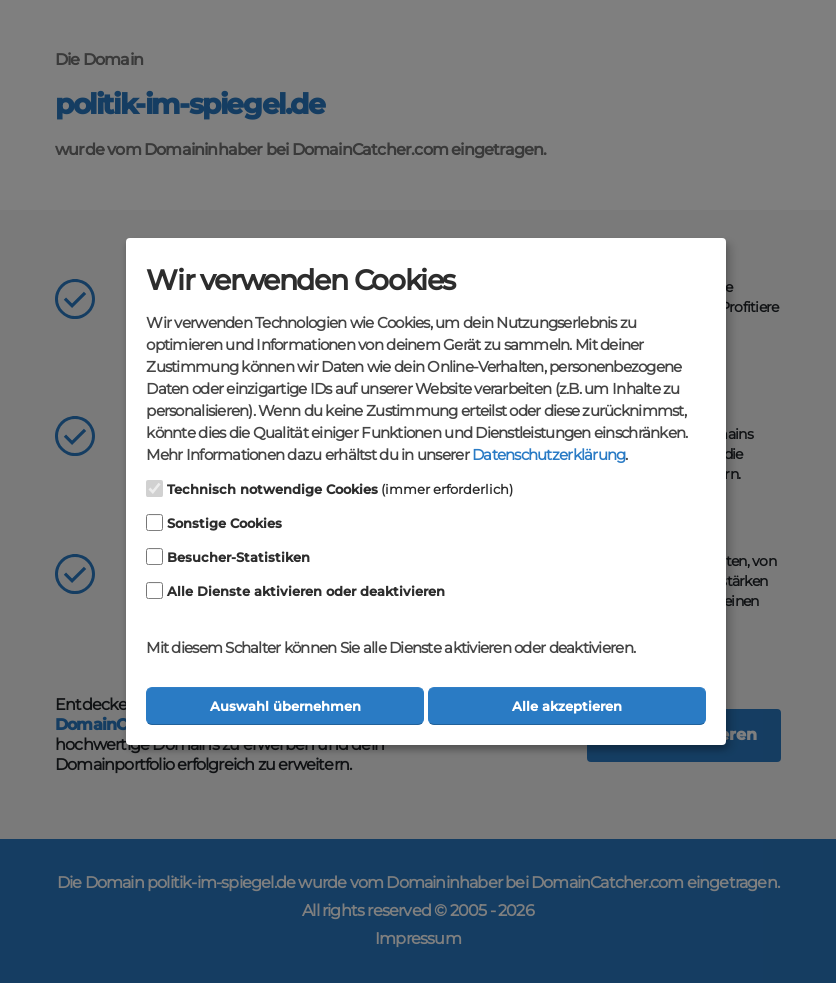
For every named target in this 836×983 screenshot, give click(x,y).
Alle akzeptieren (567, 706)
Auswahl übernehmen (285, 706)
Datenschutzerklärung (548, 455)
